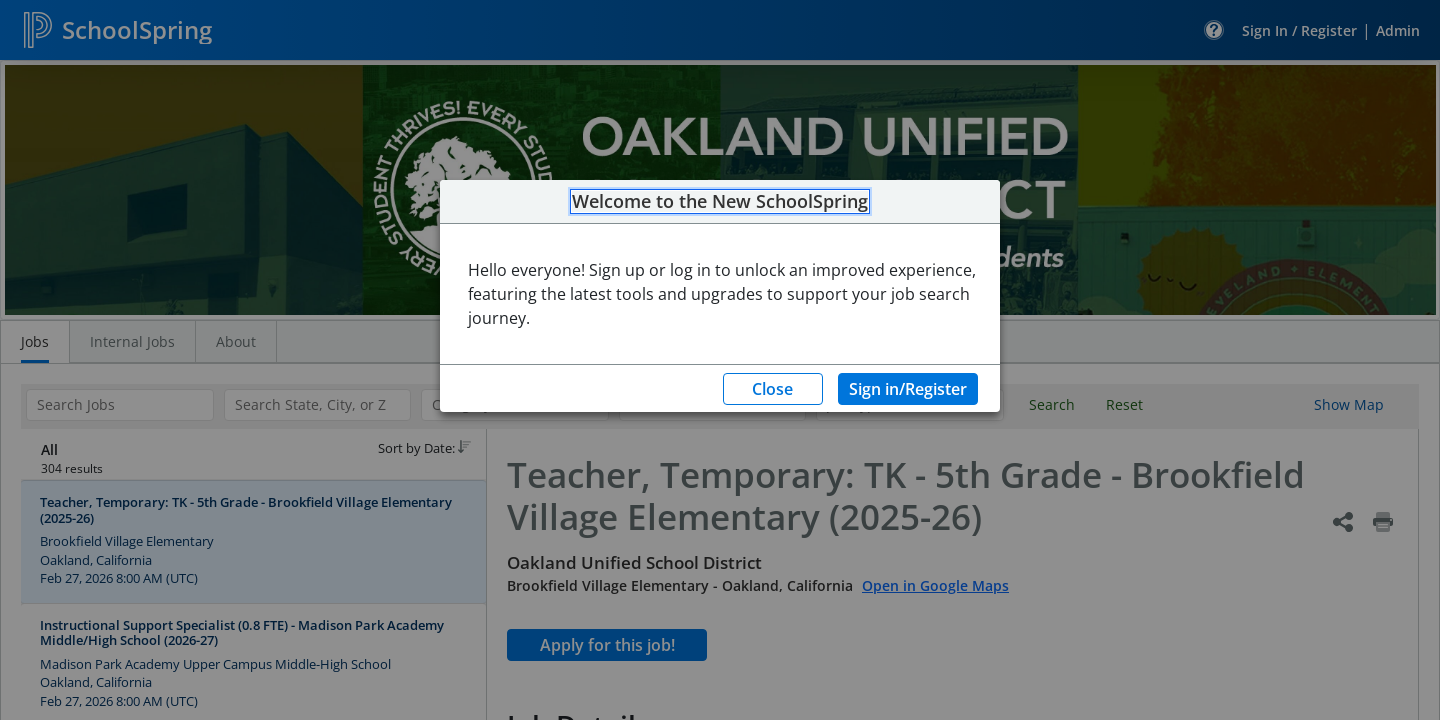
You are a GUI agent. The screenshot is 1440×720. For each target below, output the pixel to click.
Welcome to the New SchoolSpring (720, 202)
